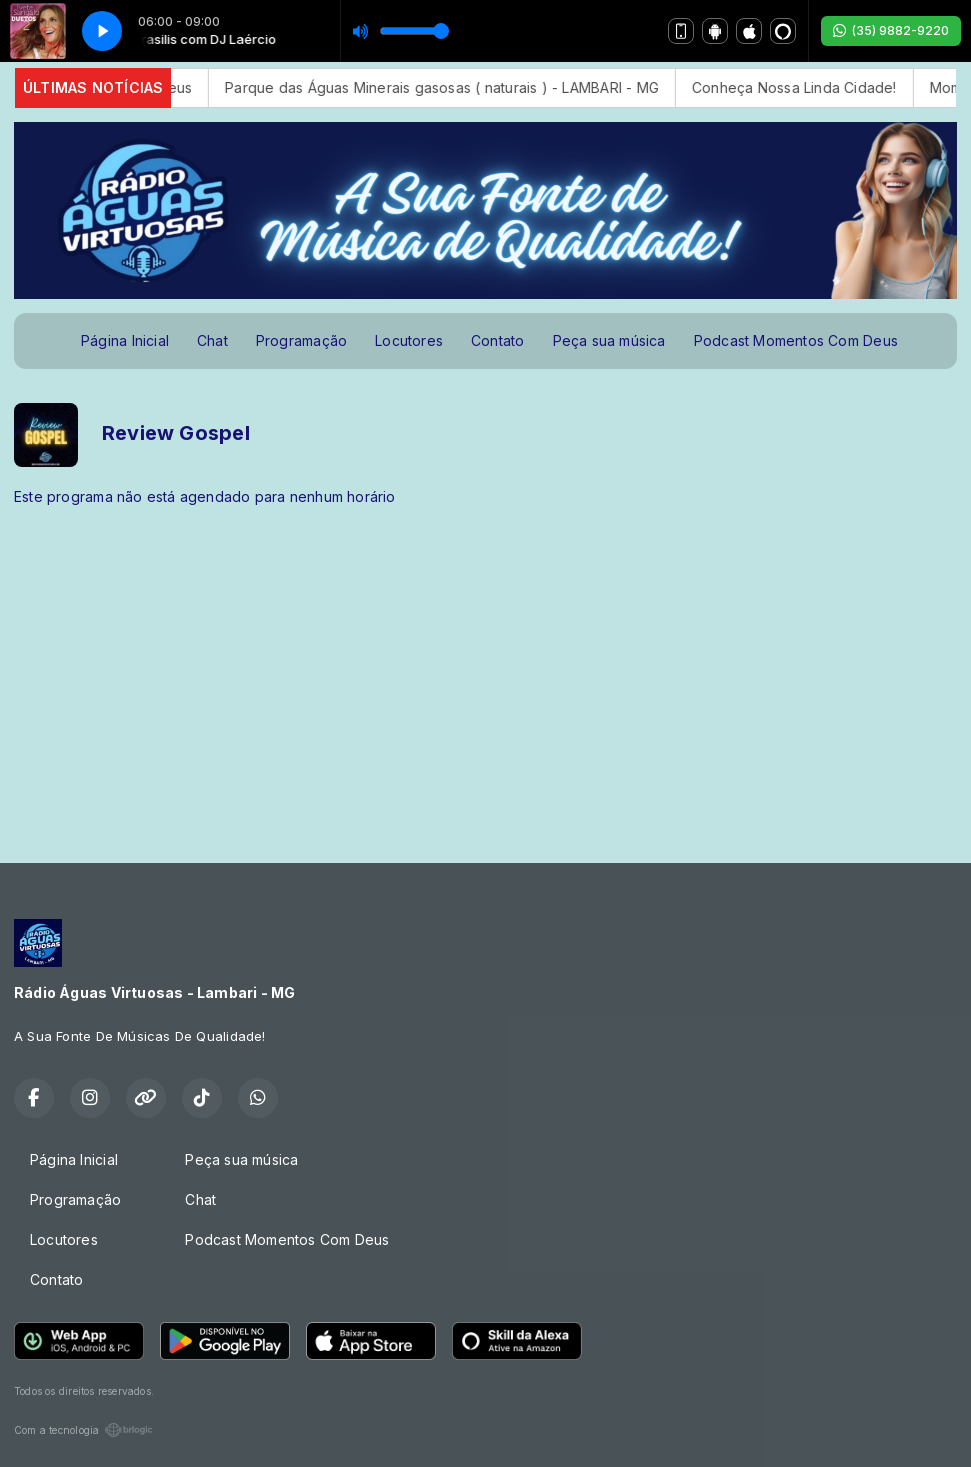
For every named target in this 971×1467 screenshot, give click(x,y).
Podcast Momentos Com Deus (796, 340)
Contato (497, 340)
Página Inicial (125, 340)
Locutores (409, 340)
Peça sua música (609, 340)
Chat (212, 340)
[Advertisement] (485, 677)
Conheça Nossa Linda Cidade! (813, 87)
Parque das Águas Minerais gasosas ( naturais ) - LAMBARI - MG (461, 87)
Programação (301, 340)
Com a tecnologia (83, 1430)
